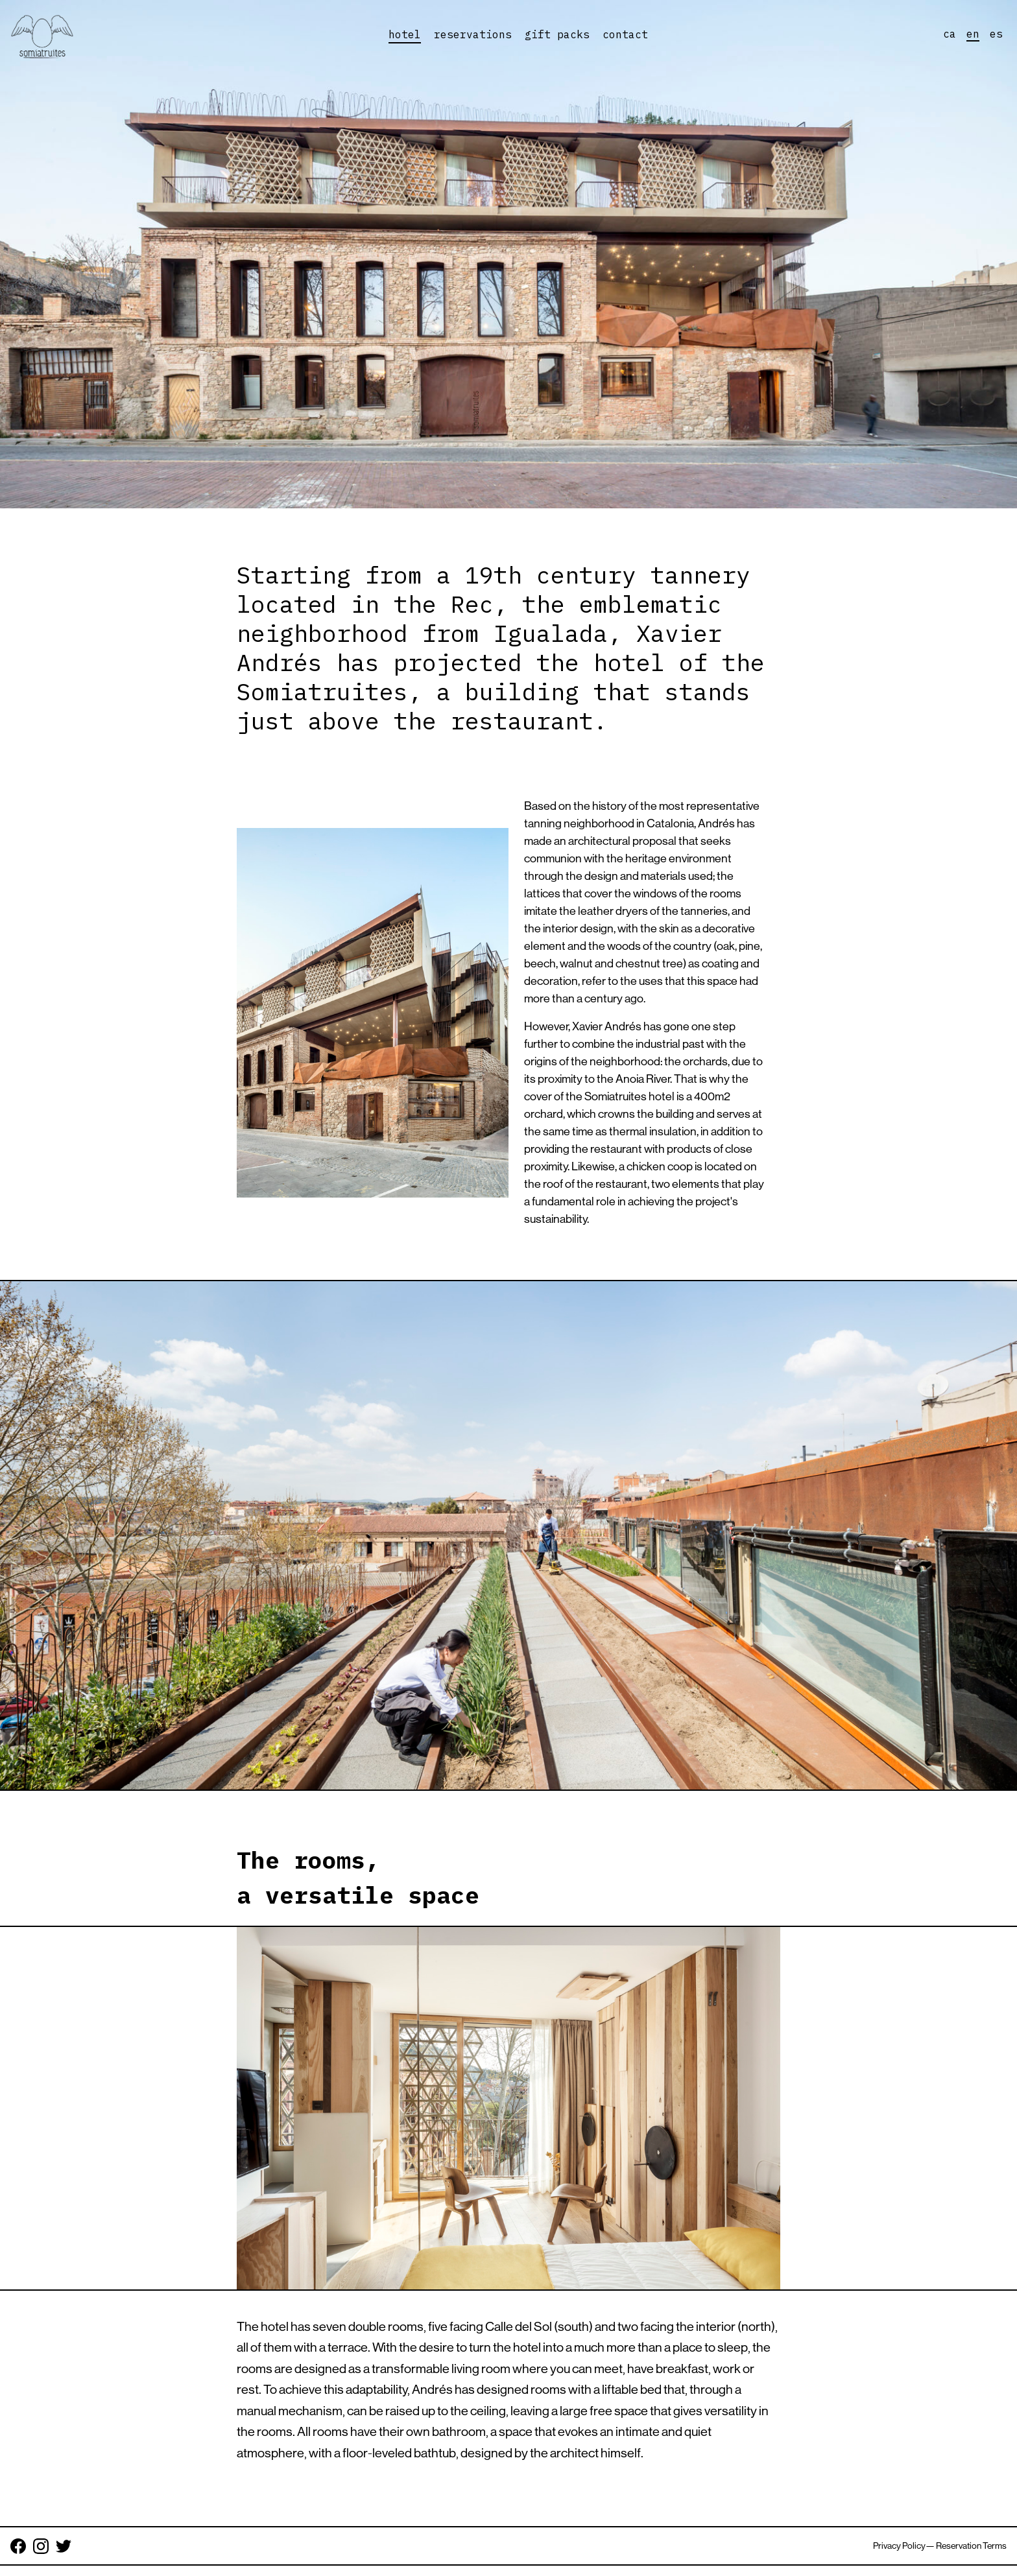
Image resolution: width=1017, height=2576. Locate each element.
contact (625, 34)
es (996, 33)
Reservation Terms (971, 2545)
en (972, 33)
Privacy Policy (899, 2545)
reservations (473, 34)
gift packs (557, 34)
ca (949, 33)
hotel (405, 34)
